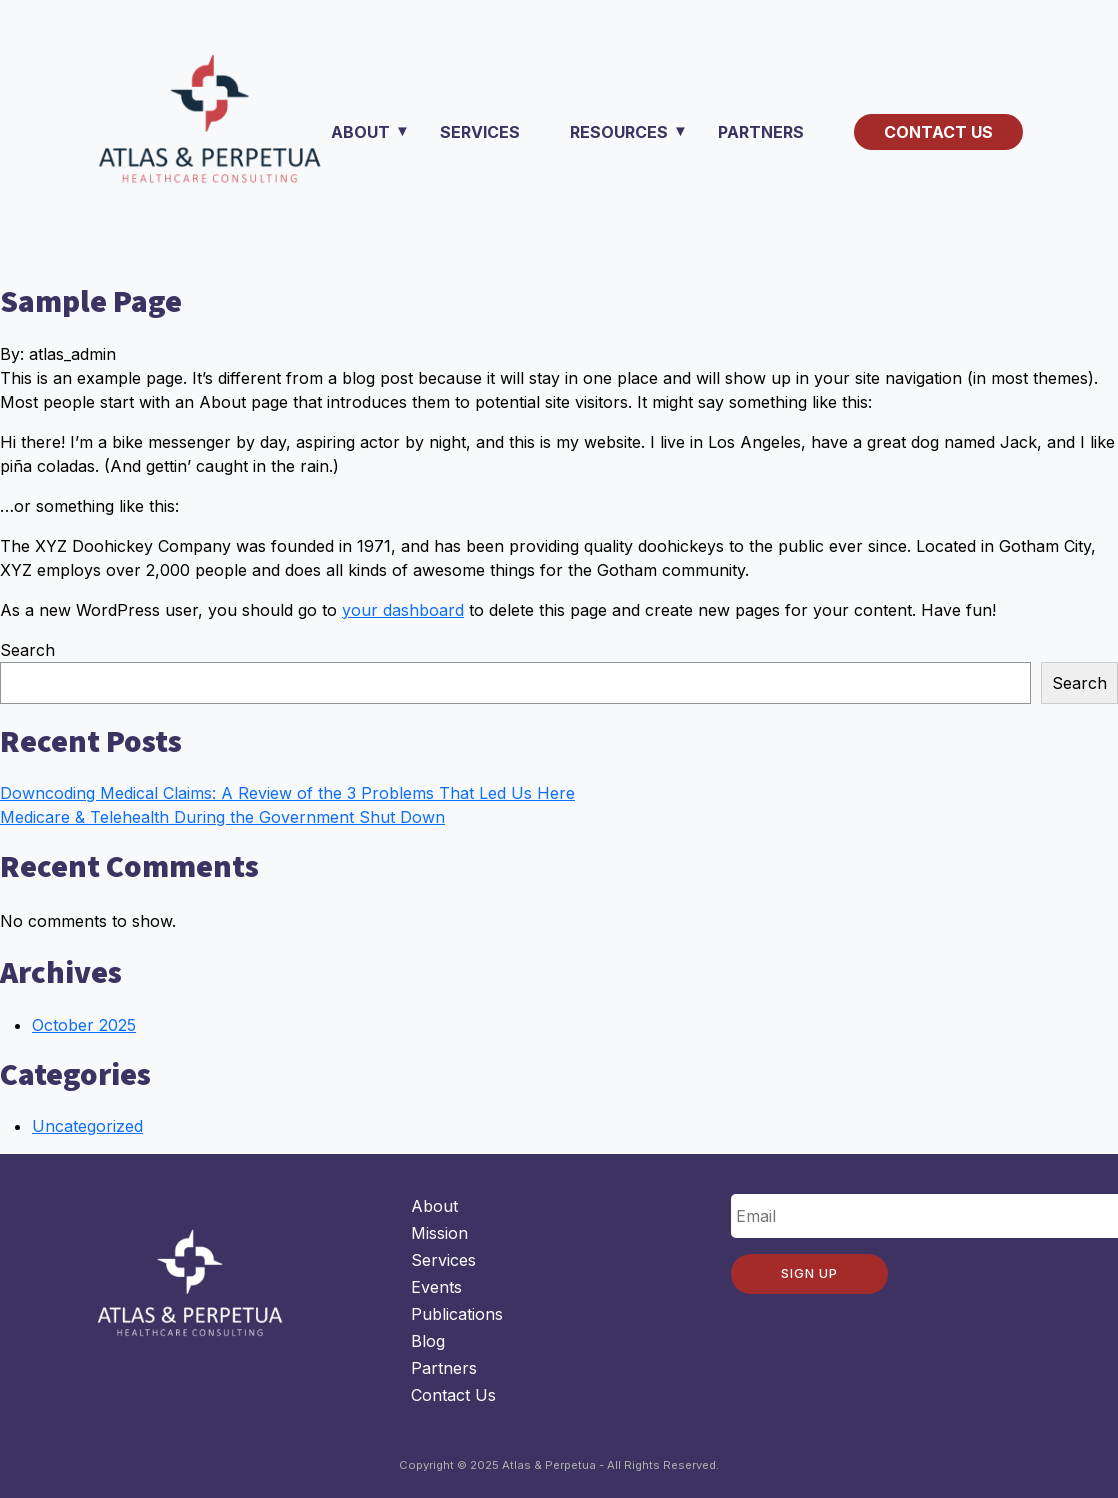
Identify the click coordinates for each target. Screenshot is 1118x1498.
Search (27, 650)
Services (480, 132)
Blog (428, 1341)
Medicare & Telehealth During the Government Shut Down (222, 817)
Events (436, 1287)
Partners (761, 132)
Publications (457, 1314)
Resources (619, 132)
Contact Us (938, 132)
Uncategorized (87, 1126)
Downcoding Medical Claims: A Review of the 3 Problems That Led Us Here (287, 793)
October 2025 (84, 1025)
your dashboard (403, 610)
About (360, 132)
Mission (439, 1233)
